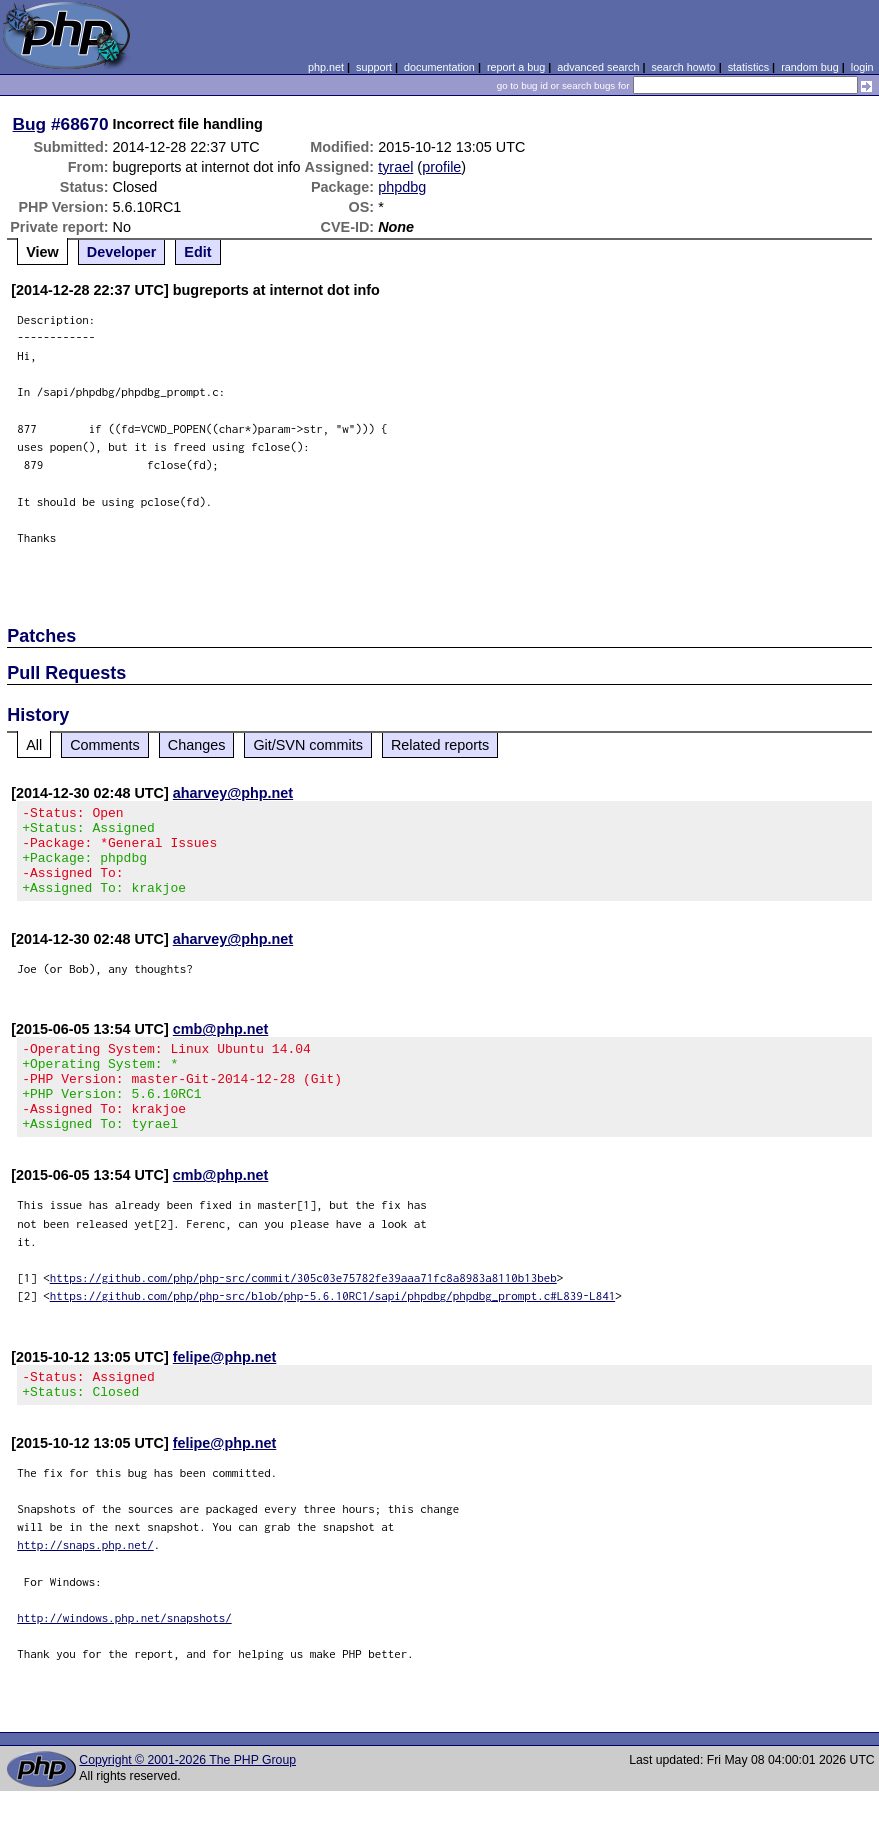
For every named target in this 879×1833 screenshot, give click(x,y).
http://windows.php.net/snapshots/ (124, 1659)
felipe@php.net (225, 1393)
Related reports (440, 745)
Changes (197, 745)
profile (441, 167)
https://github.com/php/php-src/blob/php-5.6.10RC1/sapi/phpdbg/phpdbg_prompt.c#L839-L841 (333, 1331)
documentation (439, 67)
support (374, 67)
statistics (748, 67)
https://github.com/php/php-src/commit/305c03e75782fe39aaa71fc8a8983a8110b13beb (303, 1313)
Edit (197, 252)
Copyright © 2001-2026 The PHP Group (187, 1802)
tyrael (395, 167)
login (862, 67)
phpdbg (402, 187)
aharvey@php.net (233, 793)
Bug (30, 124)
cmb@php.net (221, 1047)
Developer (122, 252)
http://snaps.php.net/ (85, 1586)
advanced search (598, 67)
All (34, 745)
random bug (810, 67)
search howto (683, 67)
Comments (105, 745)
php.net (326, 67)
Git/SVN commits (308, 745)
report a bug (516, 67)
